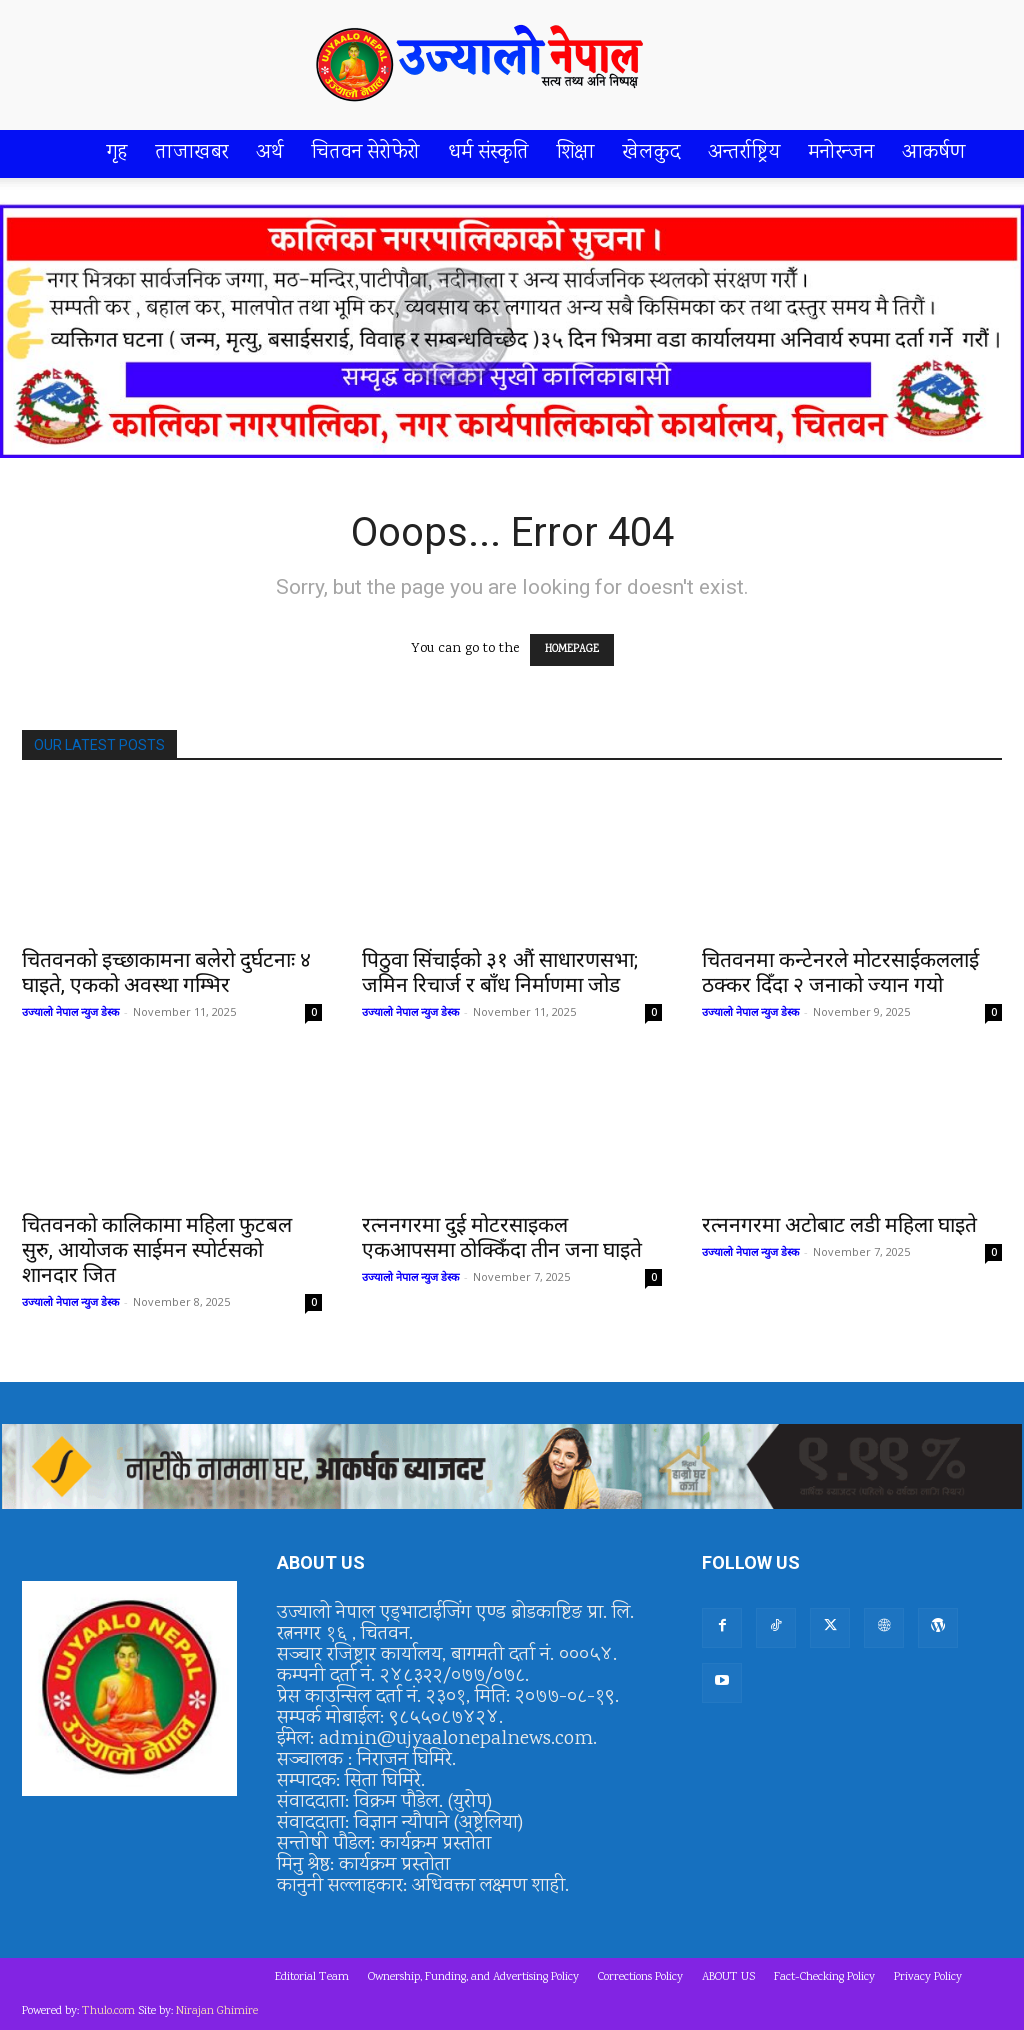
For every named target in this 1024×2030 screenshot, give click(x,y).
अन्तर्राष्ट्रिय (744, 153)
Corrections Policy (640, 1977)
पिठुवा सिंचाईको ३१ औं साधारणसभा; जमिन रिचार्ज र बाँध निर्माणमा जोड (500, 972)
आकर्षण (934, 153)
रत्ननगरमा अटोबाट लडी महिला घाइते (839, 1225)
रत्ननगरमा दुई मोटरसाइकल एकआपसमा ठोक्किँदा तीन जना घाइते (502, 1237)
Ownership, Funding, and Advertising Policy (473, 1977)
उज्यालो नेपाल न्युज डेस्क (70, 1011)
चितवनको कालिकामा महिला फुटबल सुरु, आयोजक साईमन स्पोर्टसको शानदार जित (157, 1250)
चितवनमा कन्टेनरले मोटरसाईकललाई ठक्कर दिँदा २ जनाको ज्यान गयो (840, 972)
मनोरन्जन (841, 153)
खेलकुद (651, 153)
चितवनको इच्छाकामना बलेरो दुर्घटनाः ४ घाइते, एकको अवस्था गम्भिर (166, 972)
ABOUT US (728, 1977)
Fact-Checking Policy (824, 1977)
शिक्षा (576, 153)
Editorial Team (312, 1977)
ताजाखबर (192, 153)
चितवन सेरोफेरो (366, 153)
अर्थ (270, 153)
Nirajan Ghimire (217, 2011)
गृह (117, 153)
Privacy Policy (928, 1977)
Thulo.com (108, 2011)
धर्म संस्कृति (488, 153)
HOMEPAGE (572, 650)
